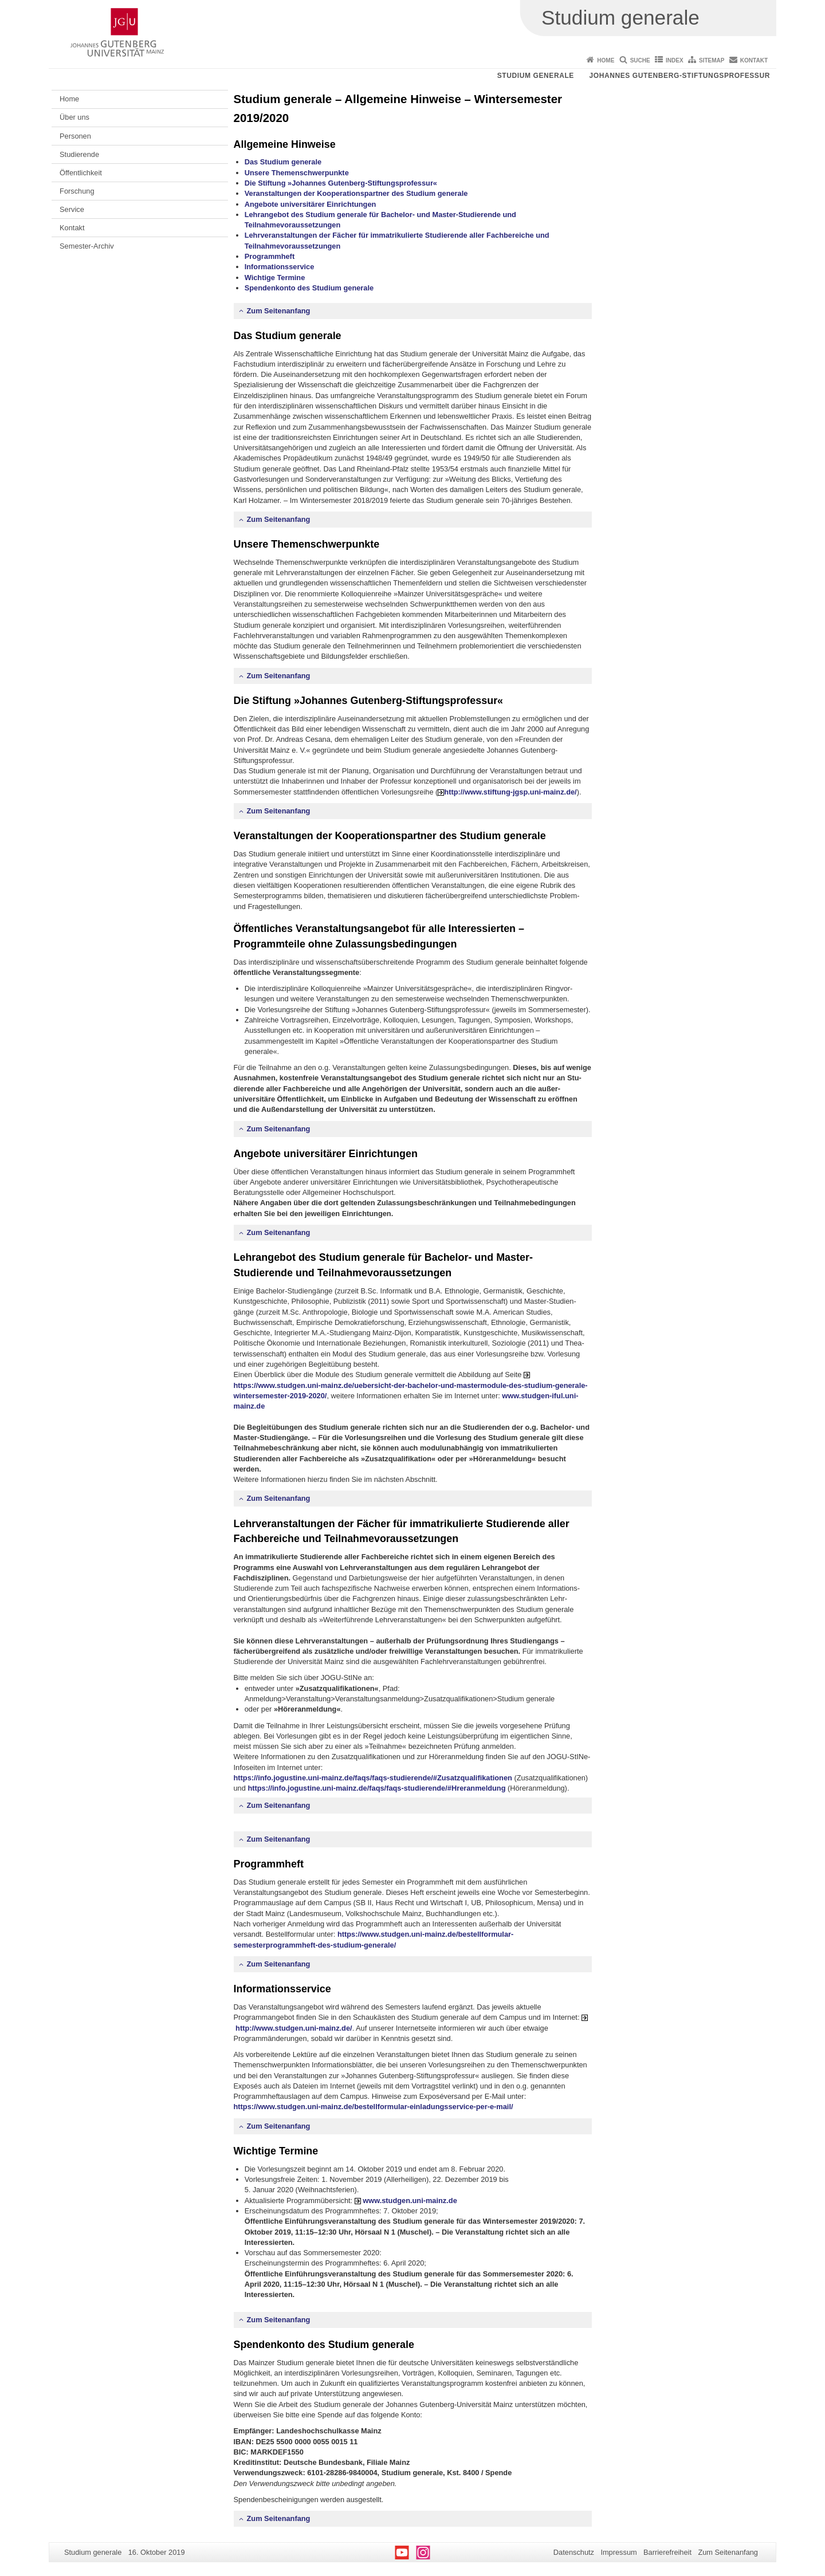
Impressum (618, 2552)
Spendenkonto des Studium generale (309, 288)
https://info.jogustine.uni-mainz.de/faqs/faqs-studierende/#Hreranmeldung (376, 1788)
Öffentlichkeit (81, 172)
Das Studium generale (283, 162)
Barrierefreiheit (667, 2552)
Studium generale (535, 76)
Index (674, 60)
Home (605, 60)
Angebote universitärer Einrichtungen (310, 204)
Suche (640, 60)
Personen (75, 136)
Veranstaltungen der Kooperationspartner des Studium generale (356, 193)
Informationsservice (280, 266)
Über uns (74, 117)
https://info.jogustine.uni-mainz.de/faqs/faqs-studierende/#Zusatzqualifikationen (373, 1777)
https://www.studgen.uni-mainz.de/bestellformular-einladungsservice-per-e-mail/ (373, 2106)
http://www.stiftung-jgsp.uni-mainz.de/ (510, 792)
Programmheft (269, 256)
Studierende (79, 154)
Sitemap (711, 60)
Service (72, 209)
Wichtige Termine (275, 277)
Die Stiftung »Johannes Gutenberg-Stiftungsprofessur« (341, 183)
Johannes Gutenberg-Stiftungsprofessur (679, 76)
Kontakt (754, 60)
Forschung (77, 191)
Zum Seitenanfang (279, 310)
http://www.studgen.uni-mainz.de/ (293, 2028)
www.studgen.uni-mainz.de (410, 2200)
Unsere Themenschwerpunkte (297, 172)
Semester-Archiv (87, 246)
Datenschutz (573, 2552)
